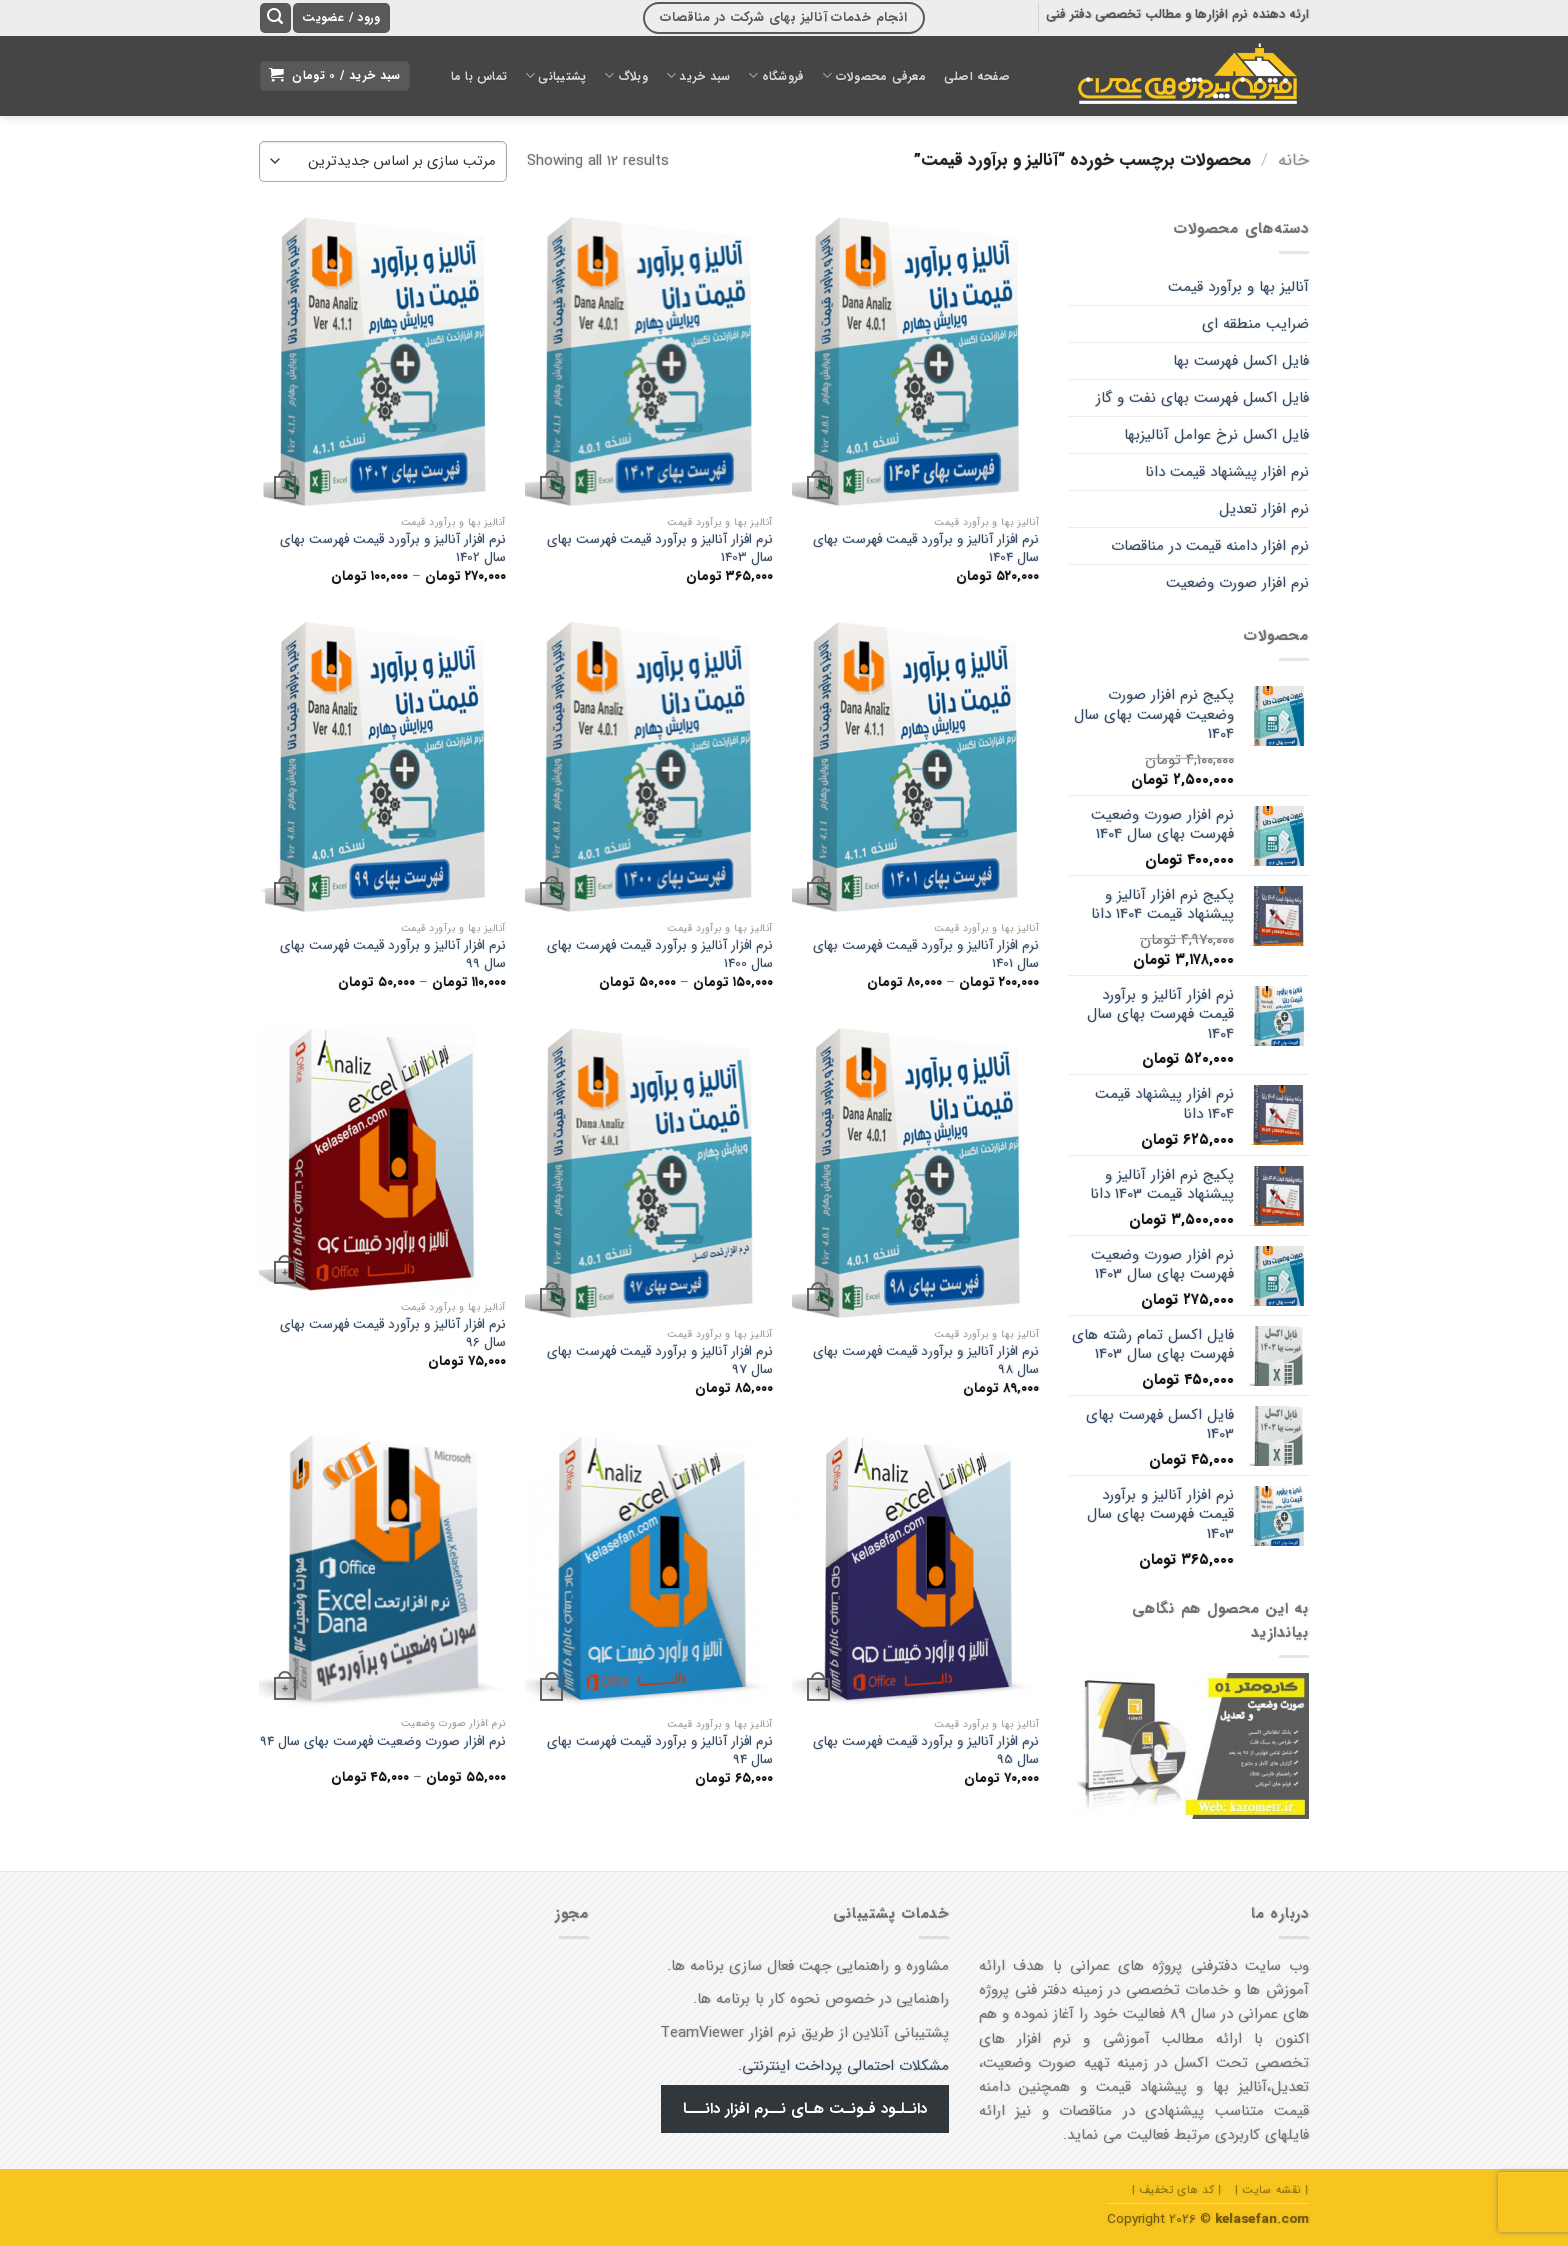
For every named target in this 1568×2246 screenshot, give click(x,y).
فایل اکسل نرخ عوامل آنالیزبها (1216, 435)
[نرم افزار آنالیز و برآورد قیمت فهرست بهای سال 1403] (648, 361)
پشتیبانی (555, 75)
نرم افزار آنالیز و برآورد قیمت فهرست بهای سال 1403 (660, 548)
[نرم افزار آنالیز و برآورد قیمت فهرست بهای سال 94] (648, 1571)
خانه (1293, 160)
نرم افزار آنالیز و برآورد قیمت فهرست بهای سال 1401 (926, 954)
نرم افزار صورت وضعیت (1237, 583)
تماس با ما (479, 76)
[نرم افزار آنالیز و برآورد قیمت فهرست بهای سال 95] (915, 1571)
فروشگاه (776, 75)
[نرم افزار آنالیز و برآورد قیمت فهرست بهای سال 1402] (382, 361)
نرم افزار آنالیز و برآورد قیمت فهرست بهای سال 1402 (393, 548)
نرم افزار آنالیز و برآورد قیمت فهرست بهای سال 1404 (926, 548)
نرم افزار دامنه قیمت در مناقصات (1210, 546)
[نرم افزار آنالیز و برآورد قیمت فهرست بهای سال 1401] (915, 767)
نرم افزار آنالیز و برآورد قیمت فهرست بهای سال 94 (660, 1750)
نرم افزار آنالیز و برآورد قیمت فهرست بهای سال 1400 (660, 954)
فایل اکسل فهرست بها (1241, 361)
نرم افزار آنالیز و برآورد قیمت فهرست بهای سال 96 (393, 1333)
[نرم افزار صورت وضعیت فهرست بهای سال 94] (382, 1570)
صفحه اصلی (977, 76)
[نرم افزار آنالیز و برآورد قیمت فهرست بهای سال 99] (382, 767)
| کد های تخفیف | (1177, 2190)
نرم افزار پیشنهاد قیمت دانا (1227, 472)
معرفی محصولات (873, 75)
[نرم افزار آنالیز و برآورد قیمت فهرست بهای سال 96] (382, 1159)
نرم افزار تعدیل (1264, 509)
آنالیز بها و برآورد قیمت (1238, 287)
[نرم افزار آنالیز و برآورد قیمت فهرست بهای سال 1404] (915, 361)
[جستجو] (275, 18)
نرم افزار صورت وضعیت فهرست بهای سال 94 (383, 1742)
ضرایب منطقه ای (1255, 324)
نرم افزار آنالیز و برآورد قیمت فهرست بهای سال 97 (660, 1360)
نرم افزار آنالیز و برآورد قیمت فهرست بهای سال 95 (926, 1750)
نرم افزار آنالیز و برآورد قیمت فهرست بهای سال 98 (926, 1360)
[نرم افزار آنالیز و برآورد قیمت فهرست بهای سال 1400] (648, 767)
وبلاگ (625, 75)
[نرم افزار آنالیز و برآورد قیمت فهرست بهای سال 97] (648, 1173)
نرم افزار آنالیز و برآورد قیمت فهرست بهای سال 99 (393, 954)
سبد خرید (698, 75)
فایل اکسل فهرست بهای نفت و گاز (1202, 398)
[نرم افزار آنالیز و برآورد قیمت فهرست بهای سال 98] (915, 1173)
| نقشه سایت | (1272, 2190)
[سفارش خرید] (383, 161)
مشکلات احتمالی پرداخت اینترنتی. (843, 2066)
